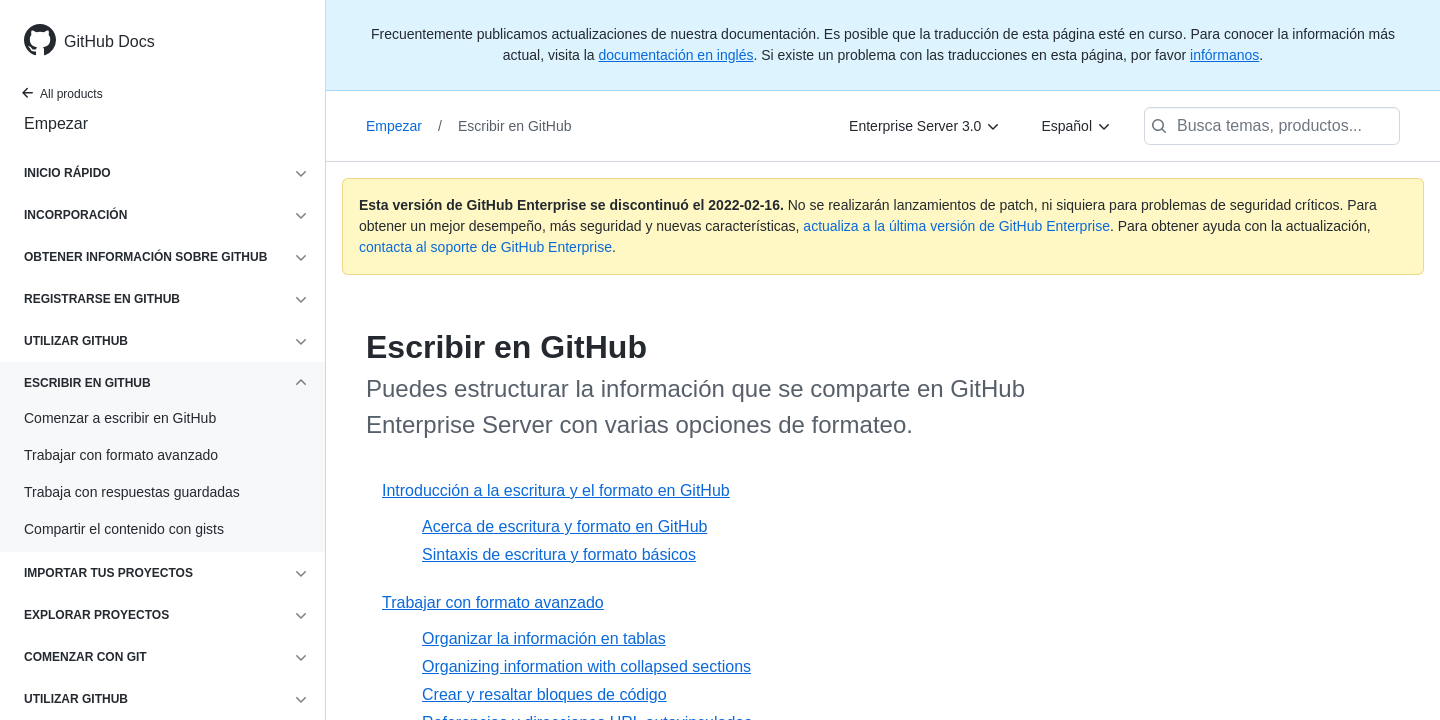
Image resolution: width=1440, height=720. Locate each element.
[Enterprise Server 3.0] (925, 126)
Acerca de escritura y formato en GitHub (564, 526)
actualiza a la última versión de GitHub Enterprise (956, 226)
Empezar (56, 123)
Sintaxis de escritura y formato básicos (559, 554)
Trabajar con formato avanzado (493, 602)
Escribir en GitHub (515, 126)
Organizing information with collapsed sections (586, 666)
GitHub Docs (109, 41)
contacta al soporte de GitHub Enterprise (485, 247)
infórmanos (1224, 55)
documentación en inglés (676, 55)
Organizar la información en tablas (544, 638)
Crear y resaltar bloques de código (544, 694)
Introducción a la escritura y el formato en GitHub (556, 490)
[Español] (1076, 126)
